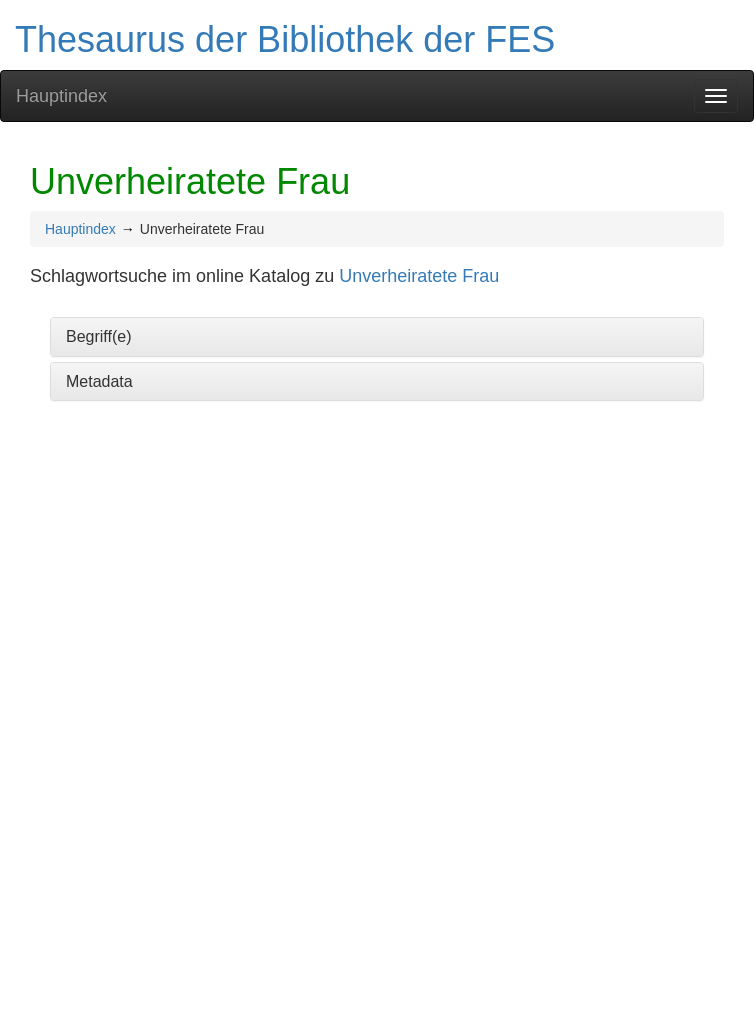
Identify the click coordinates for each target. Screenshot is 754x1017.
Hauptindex (61, 96)
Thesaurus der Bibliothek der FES (285, 39)
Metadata (99, 381)
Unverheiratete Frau (419, 276)
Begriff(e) (99, 336)
